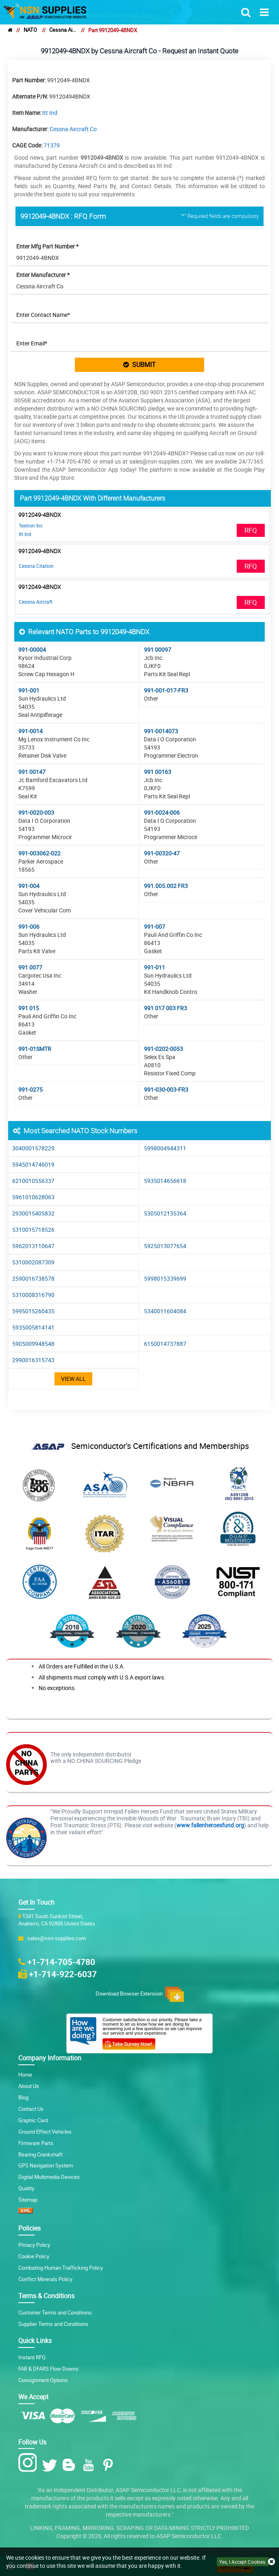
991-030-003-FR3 (166, 1089)
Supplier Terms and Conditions (53, 2324)
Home (25, 2074)
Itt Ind (49, 112)
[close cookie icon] (271, 2562)
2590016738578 (33, 1278)
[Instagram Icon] (29, 2463)
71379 (52, 145)
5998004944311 (165, 1148)
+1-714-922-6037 (63, 1974)
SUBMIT (139, 364)
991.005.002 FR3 (166, 886)
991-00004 (32, 649)
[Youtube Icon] (90, 2465)
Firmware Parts (35, 2143)
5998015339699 (165, 1278)
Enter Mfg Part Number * (47, 246)
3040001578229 (33, 1148)
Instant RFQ (32, 2357)
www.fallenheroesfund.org (210, 1825)
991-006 (28, 926)
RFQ (250, 530)
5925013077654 (165, 1246)
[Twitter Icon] (51, 2465)
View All (73, 1379)
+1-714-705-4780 (61, 1961)
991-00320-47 (162, 853)
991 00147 (32, 772)
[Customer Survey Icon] (128, 2042)
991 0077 (30, 967)
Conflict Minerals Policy (45, 2279)
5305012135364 (165, 1213)
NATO (30, 29)
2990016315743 (33, 1360)
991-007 (154, 926)
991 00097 (157, 649)
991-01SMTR (34, 1049)
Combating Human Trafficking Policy (60, 2267)
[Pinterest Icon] (109, 2465)
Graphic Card (33, 2120)
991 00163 (157, 772)
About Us (28, 2086)
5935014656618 (165, 1181)
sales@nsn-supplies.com (55, 1938)
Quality (26, 2188)
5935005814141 (33, 1327)
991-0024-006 (162, 812)
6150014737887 (165, 1343)
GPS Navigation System (45, 2165)
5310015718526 (33, 1229)
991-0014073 (161, 731)
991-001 (28, 690)
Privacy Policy (34, 2245)
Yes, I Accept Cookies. (242, 2561)
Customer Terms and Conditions (55, 2312)
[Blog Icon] (70, 2465)
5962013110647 (33, 1246)
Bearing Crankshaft (40, 2154)
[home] (10, 30)
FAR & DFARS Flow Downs (48, 2368)
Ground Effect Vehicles (45, 2131)
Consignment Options (43, 2380)
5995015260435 (33, 1311)
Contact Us (31, 2109)
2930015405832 (33, 1213)
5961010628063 (33, 1197)
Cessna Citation (36, 566)
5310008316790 (33, 1295)
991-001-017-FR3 (166, 690)
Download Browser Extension (140, 1994)
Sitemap (27, 2199)
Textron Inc (31, 525)
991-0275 (30, 1089)
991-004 (28, 886)
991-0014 (30, 731)
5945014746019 (33, 1164)
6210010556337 (33, 1181)
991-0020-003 (36, 812)
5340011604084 (165, 1311)
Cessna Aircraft (35, 601)
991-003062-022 (39, 853)
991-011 (154, 967)
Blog (23, 2097)
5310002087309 (33, 1262)
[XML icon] (25, 2211)
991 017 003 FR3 (165, 1008)
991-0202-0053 (163, 1049)
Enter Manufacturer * (43, 275)
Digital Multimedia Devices (49, 2177)
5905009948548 (33, 1343)
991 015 (28, 1008)
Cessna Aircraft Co (62, 29)
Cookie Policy (33, 2256)
